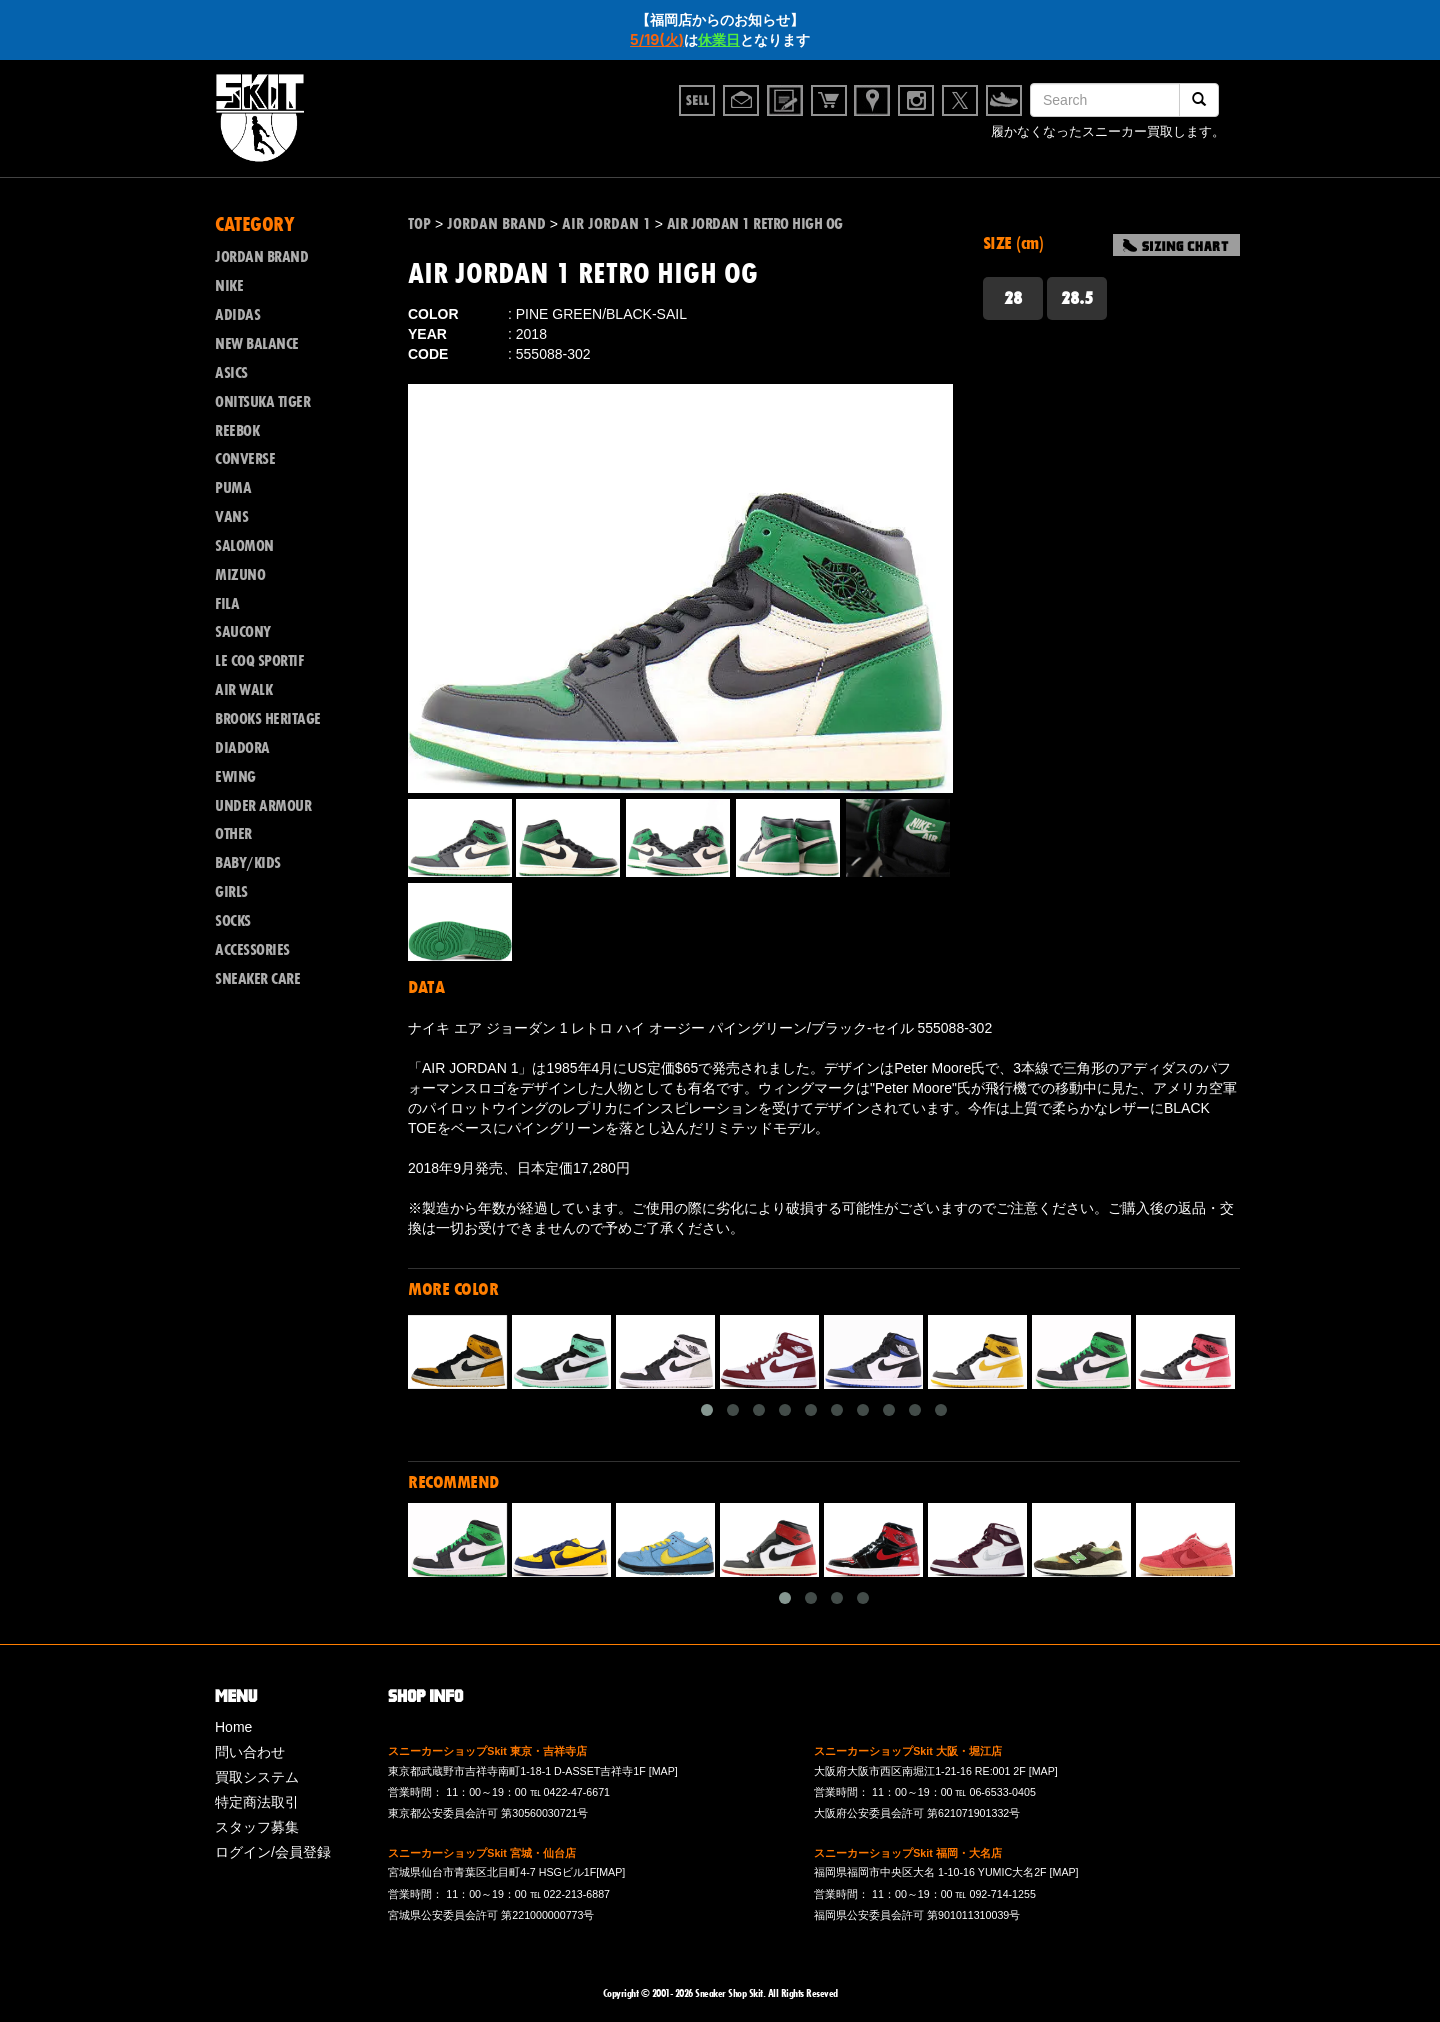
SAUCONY (243, 632)
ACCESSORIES (252, 950)
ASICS (231, 373)
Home (233, 1727)
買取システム (257, 1777)
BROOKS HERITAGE (268, 719)
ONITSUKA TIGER (262, 402)
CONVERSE (245, 459)
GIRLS (231, 892)
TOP (419, 224)
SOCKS (233, 921)
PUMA (233, 488)
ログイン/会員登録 (273, 1852)
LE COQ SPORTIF (259, 661)
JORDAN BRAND (261, 257)
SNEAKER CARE (257, 979)
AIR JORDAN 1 (606, 224)
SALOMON (244, 546)
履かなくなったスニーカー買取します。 (1108, 132)
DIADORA (242, 748)
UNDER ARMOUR (263, 806)
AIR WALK (243, 690)
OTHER (233, 834)
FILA (227, 604)
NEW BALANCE (257, 344)
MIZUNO (240, 575)
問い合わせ (250, 1752)
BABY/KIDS (248, 863)
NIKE (229, 286)
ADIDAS (237, 315)
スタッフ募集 (257, 1827)
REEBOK (237, 431)
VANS (231, 517)
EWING (235, 777)
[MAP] (663, 1771)
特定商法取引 (257, 1802)
